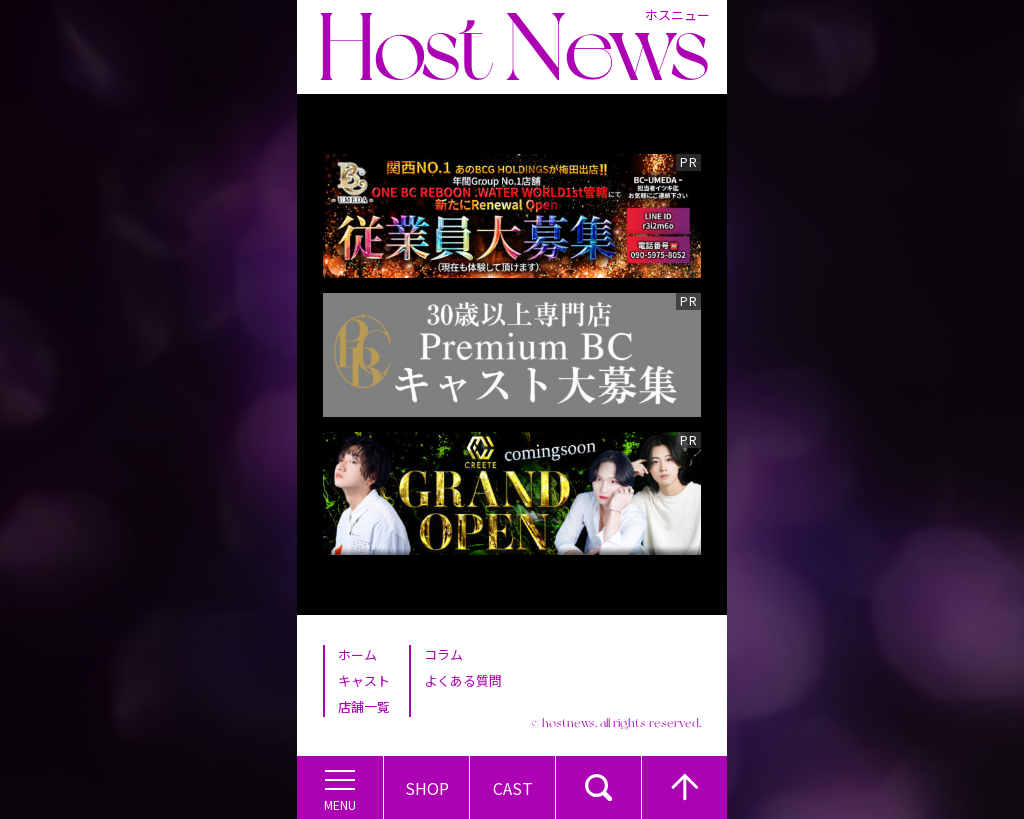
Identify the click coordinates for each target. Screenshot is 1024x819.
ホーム (357, 654)
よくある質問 (463, 680)
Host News (513, 47)
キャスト (364, 680)
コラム (443, 654)
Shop (427, 788)
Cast (513, 788)
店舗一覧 (364, 706)
